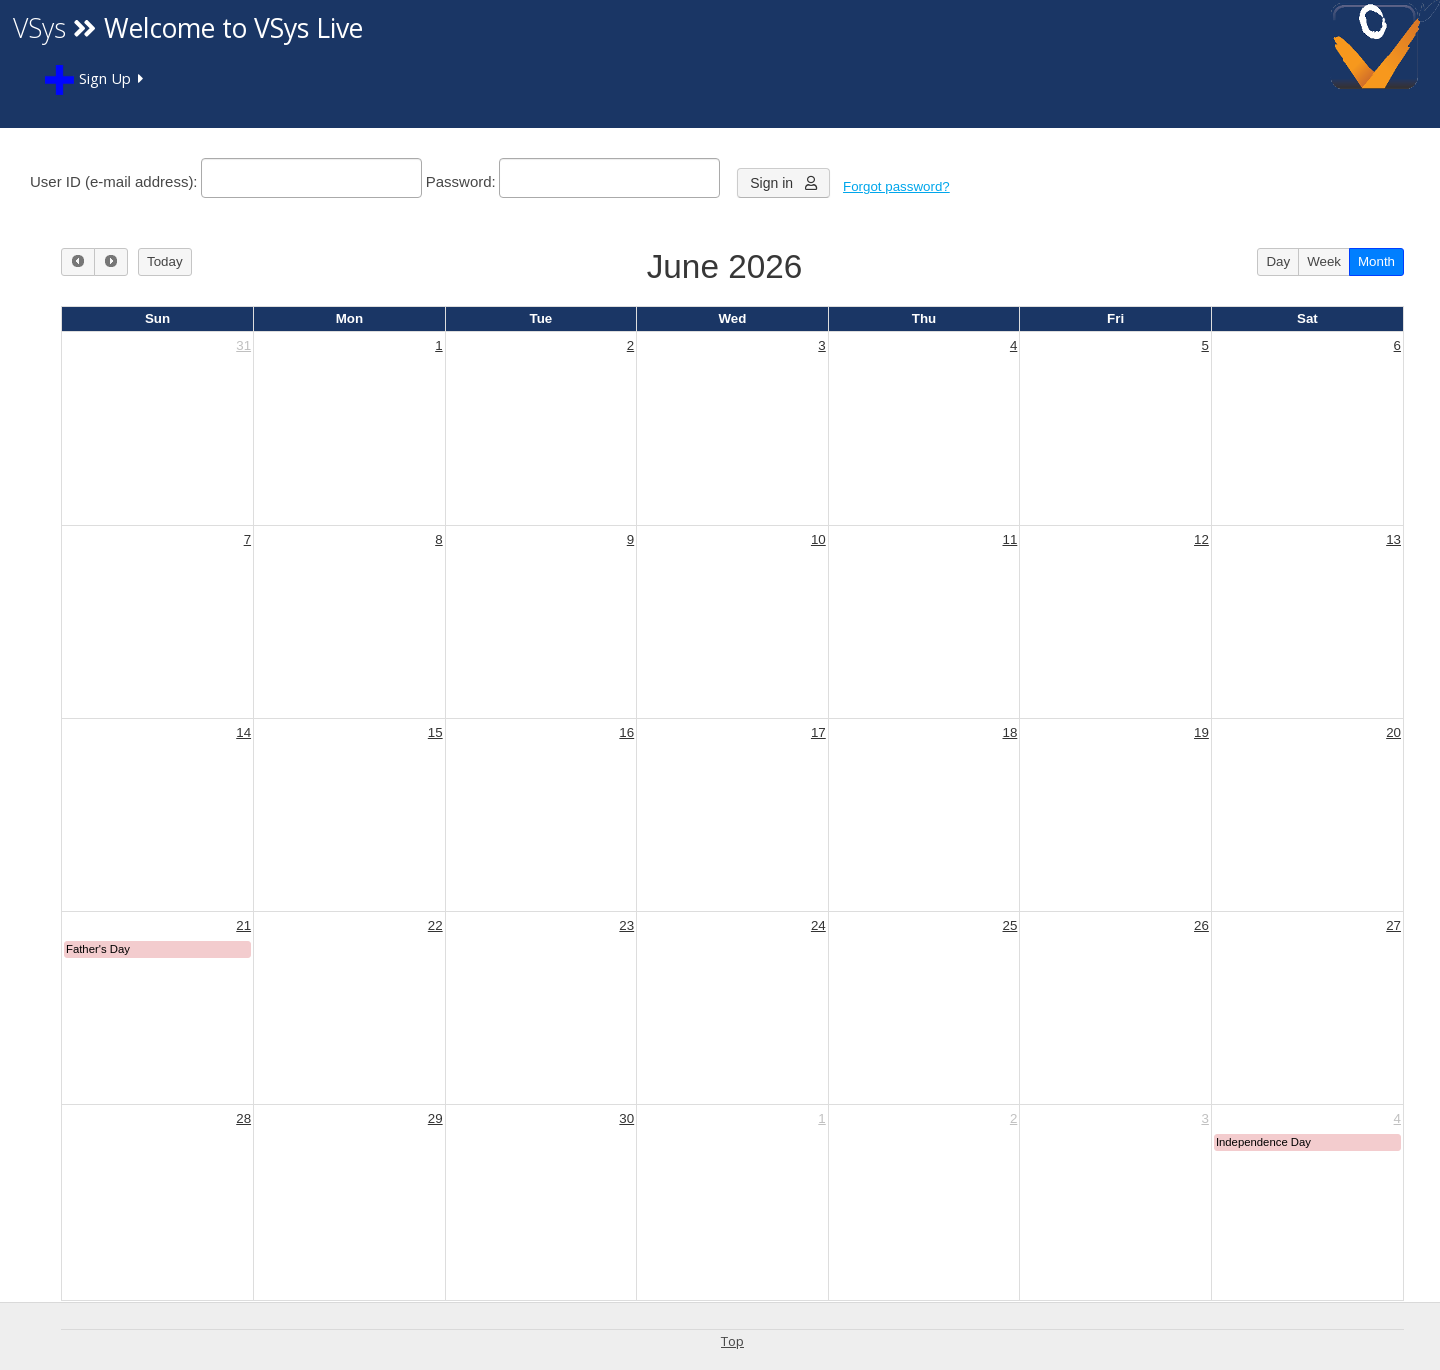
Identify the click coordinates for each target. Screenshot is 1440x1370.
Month (1376, 261)
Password (459, 181)
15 (435, 732)
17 (818, 732)
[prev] (78, 262)
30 (626, 1118)
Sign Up (88, 79)
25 (1009, 925)
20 (1393, 732)
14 (243, 732)
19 (1201, 732)
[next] (111, 262)
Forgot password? (896, 186)
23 (626, 925)
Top (732, 1341)
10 (818, 539)
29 (435, 1118)
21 (243, 925)
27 (1393, 925)
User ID (55, 181)
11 (1009, 539)
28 (243, 1118)
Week (1324, 261)
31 (243, 345)
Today (165, 261)
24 (818, 925)
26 (1201, 925)
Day (1278, 261)
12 (1201, 539)
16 (626, 732)
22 (435, 925)
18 (1009, 732)
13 (1393, 539)
